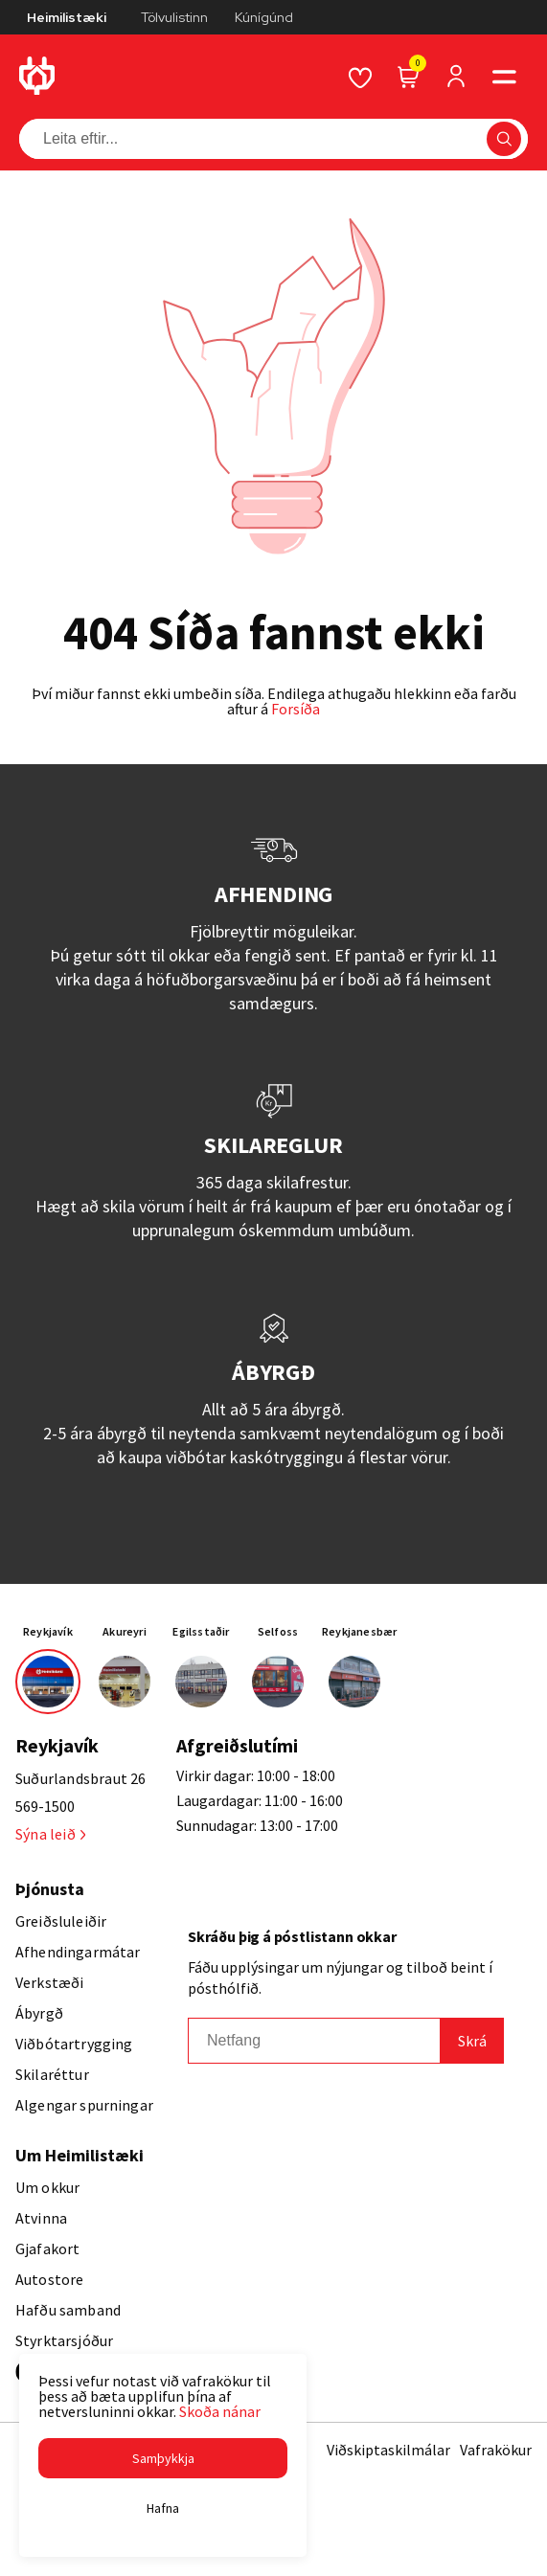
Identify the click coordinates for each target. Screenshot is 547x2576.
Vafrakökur (496, 2449)
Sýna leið (50, 1833)
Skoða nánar (220, 2411)
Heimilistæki (66, 17)
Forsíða (295, 708)
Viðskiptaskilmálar (388, 2449)
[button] (162, 2458)
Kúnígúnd (264, 17)
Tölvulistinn (174, 17)
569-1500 (45, 1806)
